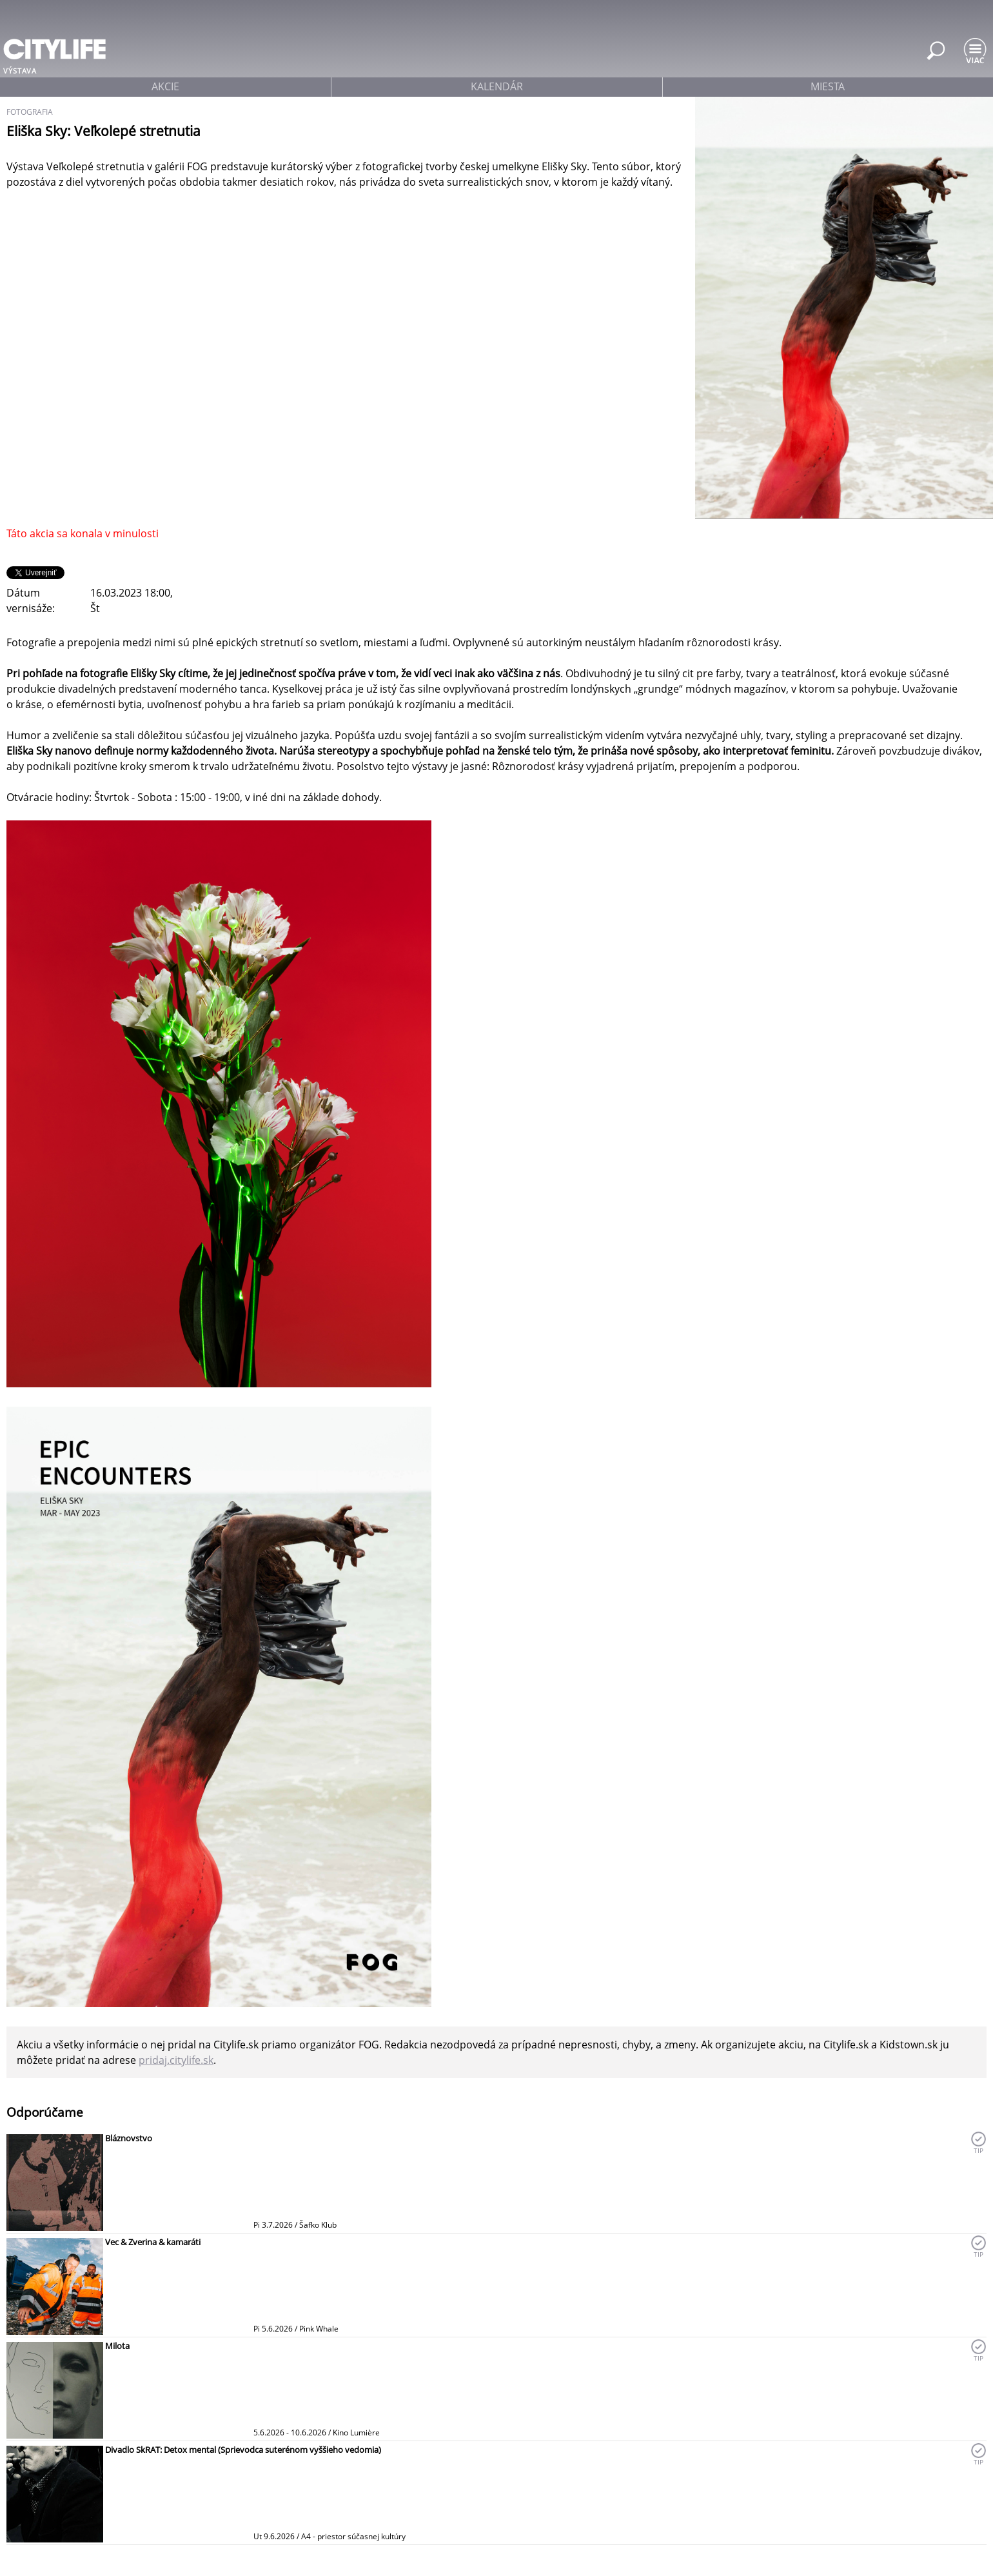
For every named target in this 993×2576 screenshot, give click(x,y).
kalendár (497, 86)
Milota (117, 2346)
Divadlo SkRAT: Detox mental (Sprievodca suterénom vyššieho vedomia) (243, 2449)
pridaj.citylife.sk (176, 2060)
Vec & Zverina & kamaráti (153, 2242)
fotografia (29, 112)
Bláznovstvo (128, 2138)
